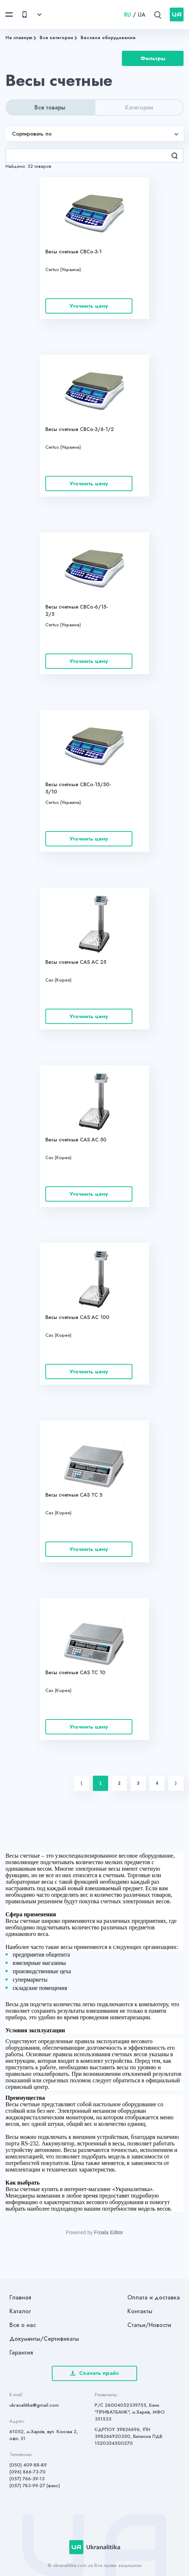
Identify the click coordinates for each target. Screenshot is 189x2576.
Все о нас (22, 2325)
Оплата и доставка (153, 2297)
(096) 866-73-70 (27, 2471)
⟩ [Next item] (176, 1783)
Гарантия (21, 2352)
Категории (139, 107)
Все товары (49, 107)
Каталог (20, 2311)
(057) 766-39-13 (27, 2478)
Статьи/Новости (149, 2325)
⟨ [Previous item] (81, 1783)
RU (127, 15)
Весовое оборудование (108, 37)
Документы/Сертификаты (44, 2339)
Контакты (139, 2311)
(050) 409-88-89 (28, 2464)
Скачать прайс (94, 2373)
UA (141, 15)
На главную (18, 37)
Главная (20, 2297)
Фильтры (152, 58)
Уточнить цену (89, 306)
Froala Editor (108, 2232)
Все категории (56, 37)
